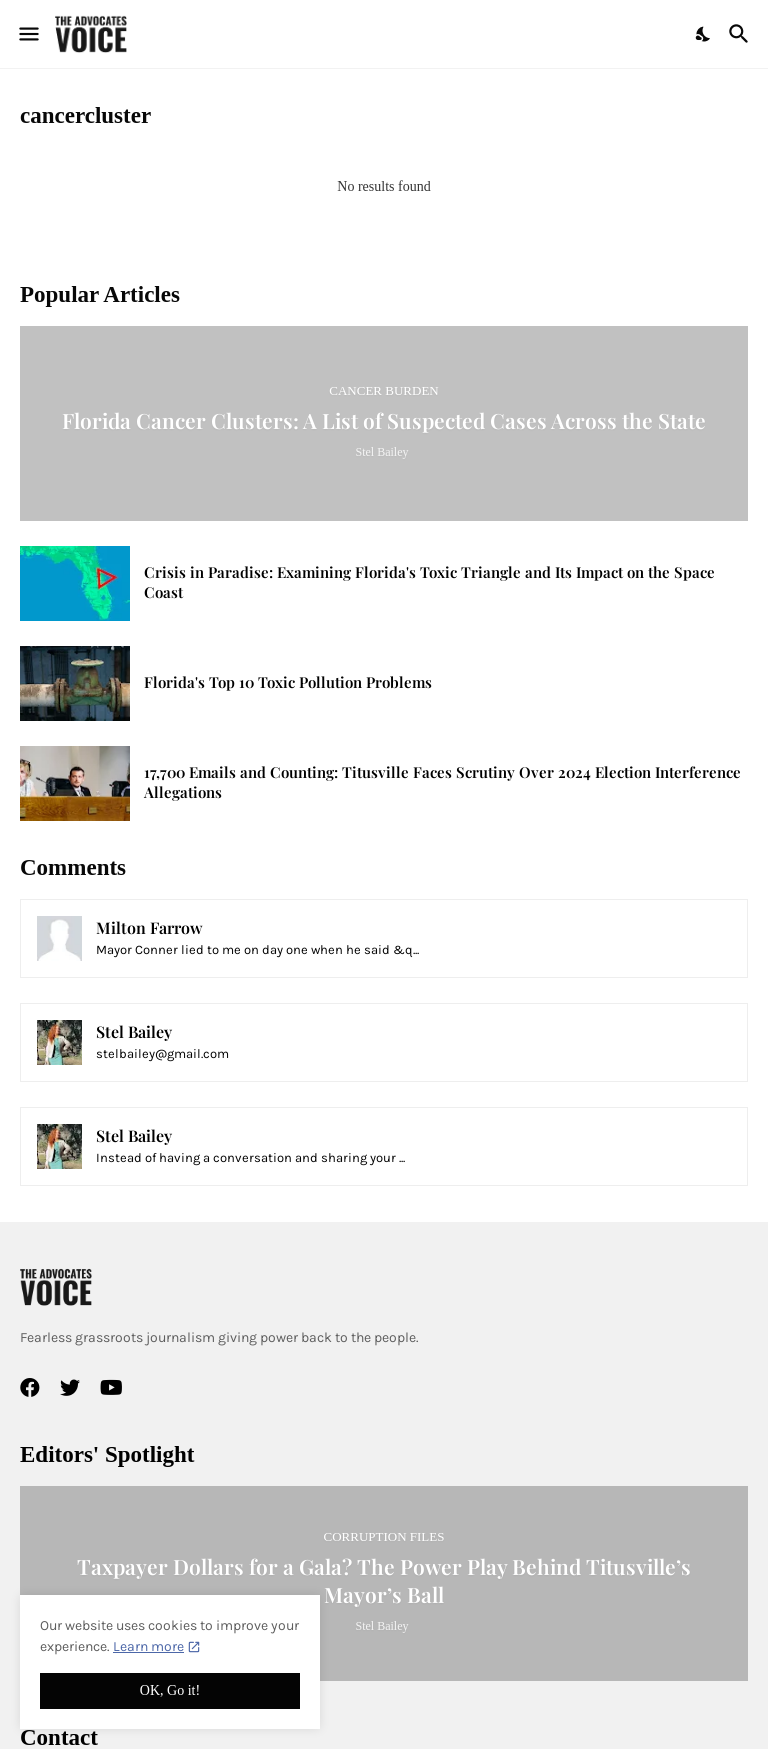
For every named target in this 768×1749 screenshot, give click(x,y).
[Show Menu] (27, 34)
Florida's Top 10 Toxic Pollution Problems (288, 682)
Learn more (148, 1646)
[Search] (741, 34)
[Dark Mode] (704, 34)
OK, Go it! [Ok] (170, 1690)
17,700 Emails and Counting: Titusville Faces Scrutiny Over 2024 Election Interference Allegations (442, 782)
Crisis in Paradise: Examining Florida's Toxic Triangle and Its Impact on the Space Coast (429, 582)
